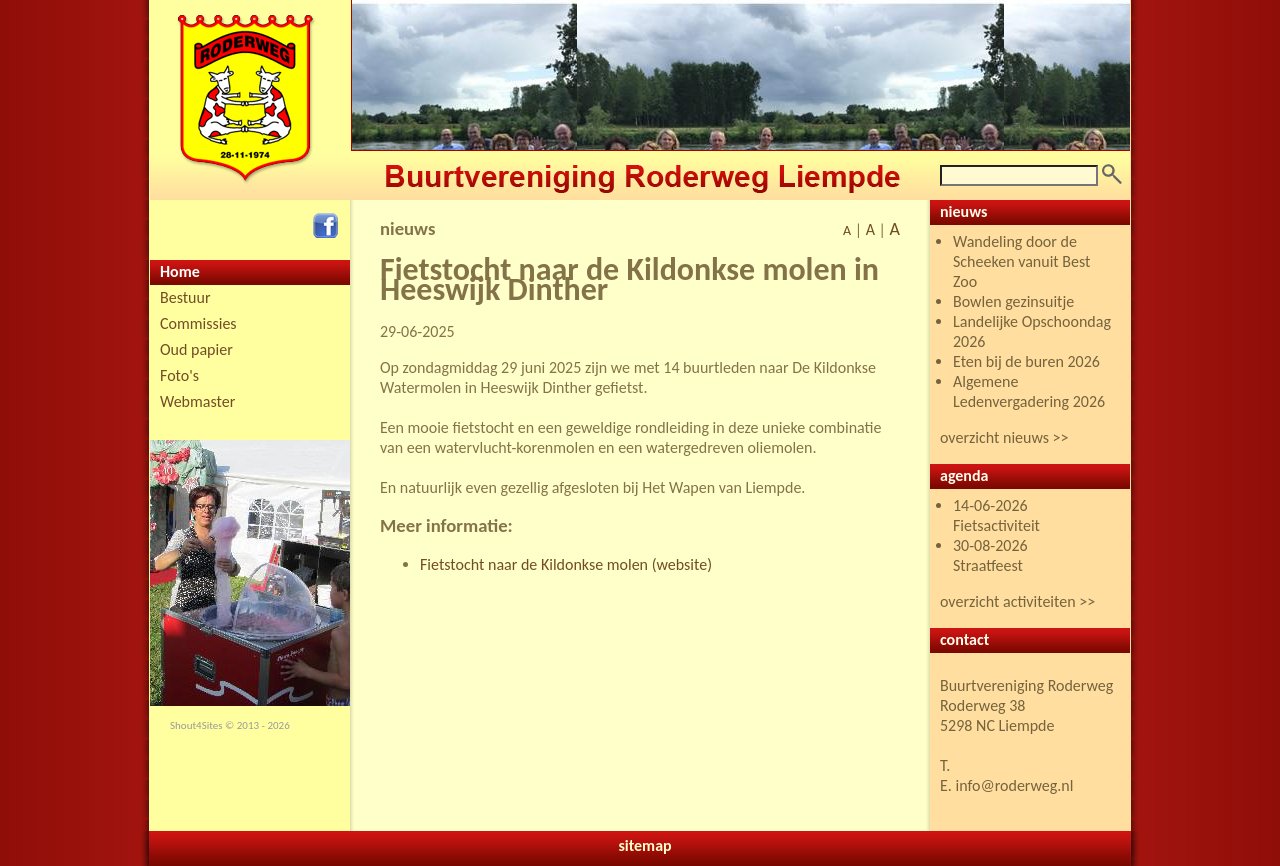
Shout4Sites (196, 725)
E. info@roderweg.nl (1006, 785)
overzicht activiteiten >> (1017, 601)
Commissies (198, 323)
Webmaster (197, 401)
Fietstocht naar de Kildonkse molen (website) (566, 564)
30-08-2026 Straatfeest (990, 555)
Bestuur (185, 297)
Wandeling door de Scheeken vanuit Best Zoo (1021, 261)
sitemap (644, 845)
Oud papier (196, 349)
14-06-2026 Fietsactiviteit (996, 515)
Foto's (179, 375)
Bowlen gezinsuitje (1013, 301)
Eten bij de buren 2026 (1026, 361)
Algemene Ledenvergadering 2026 (1029, 391)
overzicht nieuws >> (1004, 437)
